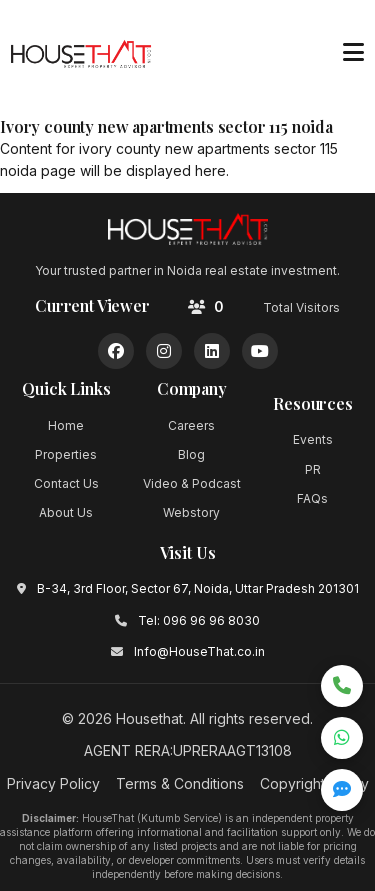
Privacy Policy (53, 783)
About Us (66, 512)
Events (313, 439)
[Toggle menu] (353, 53)
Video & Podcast (192, 483)
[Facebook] (116, 351)
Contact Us (66, 483)
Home (66, 425)
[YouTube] (260, 351)
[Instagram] (164, 351)
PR (313, 469)
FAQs (312, 498)
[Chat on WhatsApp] (342, 738)
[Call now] (342, 686)
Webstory (191, 512)
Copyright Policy (314, 783)
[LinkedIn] (212, 351)
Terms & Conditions (180, 783)
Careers (191, 425)
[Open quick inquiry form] (342, 790)
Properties (66, 454)
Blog (191, 454)
